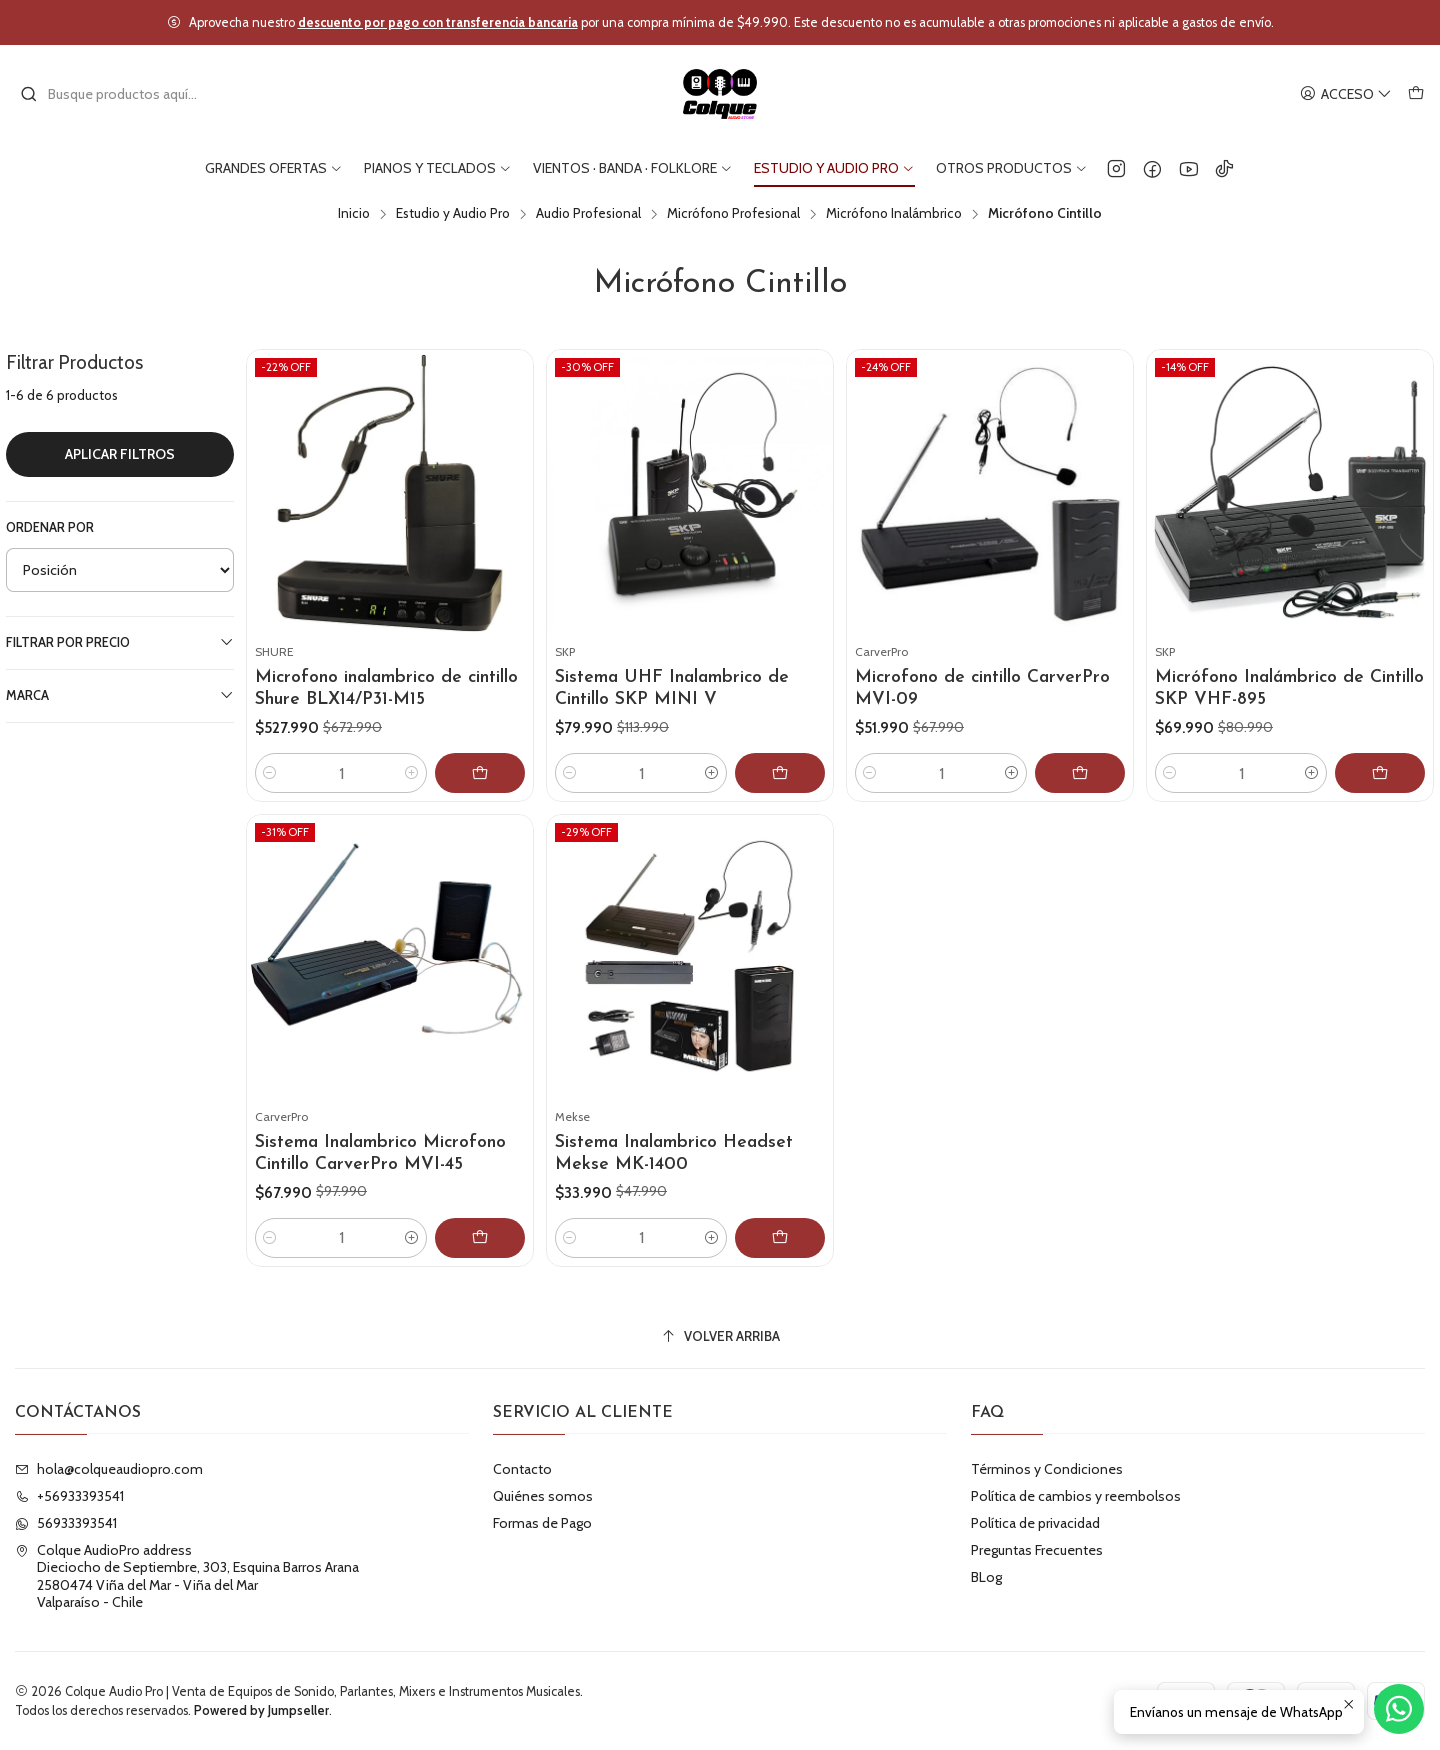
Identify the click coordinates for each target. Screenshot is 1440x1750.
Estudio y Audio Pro (453, 214)
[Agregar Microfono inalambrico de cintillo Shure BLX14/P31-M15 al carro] (480, 773)
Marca (120, 695)
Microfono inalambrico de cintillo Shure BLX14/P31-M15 (386, 688)
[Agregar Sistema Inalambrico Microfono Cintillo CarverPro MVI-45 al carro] (496, 1272)
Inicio (354, 214)
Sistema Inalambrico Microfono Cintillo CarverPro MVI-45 (379, 1173)
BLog (986, 1577)
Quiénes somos (543, 1496)
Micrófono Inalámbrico (894, 214)
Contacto (522, 1469)
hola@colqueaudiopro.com (109, 1469)
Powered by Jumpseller (261, 1710)
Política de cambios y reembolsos (1076, 1496)
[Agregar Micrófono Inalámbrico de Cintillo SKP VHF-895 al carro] (1380, 773)
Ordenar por (50, 527)
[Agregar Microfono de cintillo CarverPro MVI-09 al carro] (1080, 773)
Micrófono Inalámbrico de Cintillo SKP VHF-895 (1289, 688)
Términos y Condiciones (1047, 1469)
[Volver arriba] (720, 1336)
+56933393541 (69, 1496)
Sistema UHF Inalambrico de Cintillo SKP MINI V (672, 688)
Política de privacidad (1035, 1523)
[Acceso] (1346, 94)
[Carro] (1416, 94)
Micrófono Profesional (733, 214)
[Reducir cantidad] (270, 773)
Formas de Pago (542, 1523)
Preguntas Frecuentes (1037, 1550)
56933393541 (66, 1523)
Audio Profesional (588, 214)
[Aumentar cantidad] (412, 773)
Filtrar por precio (120, 642)
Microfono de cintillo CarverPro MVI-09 (982, 688)
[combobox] (122, 94)
